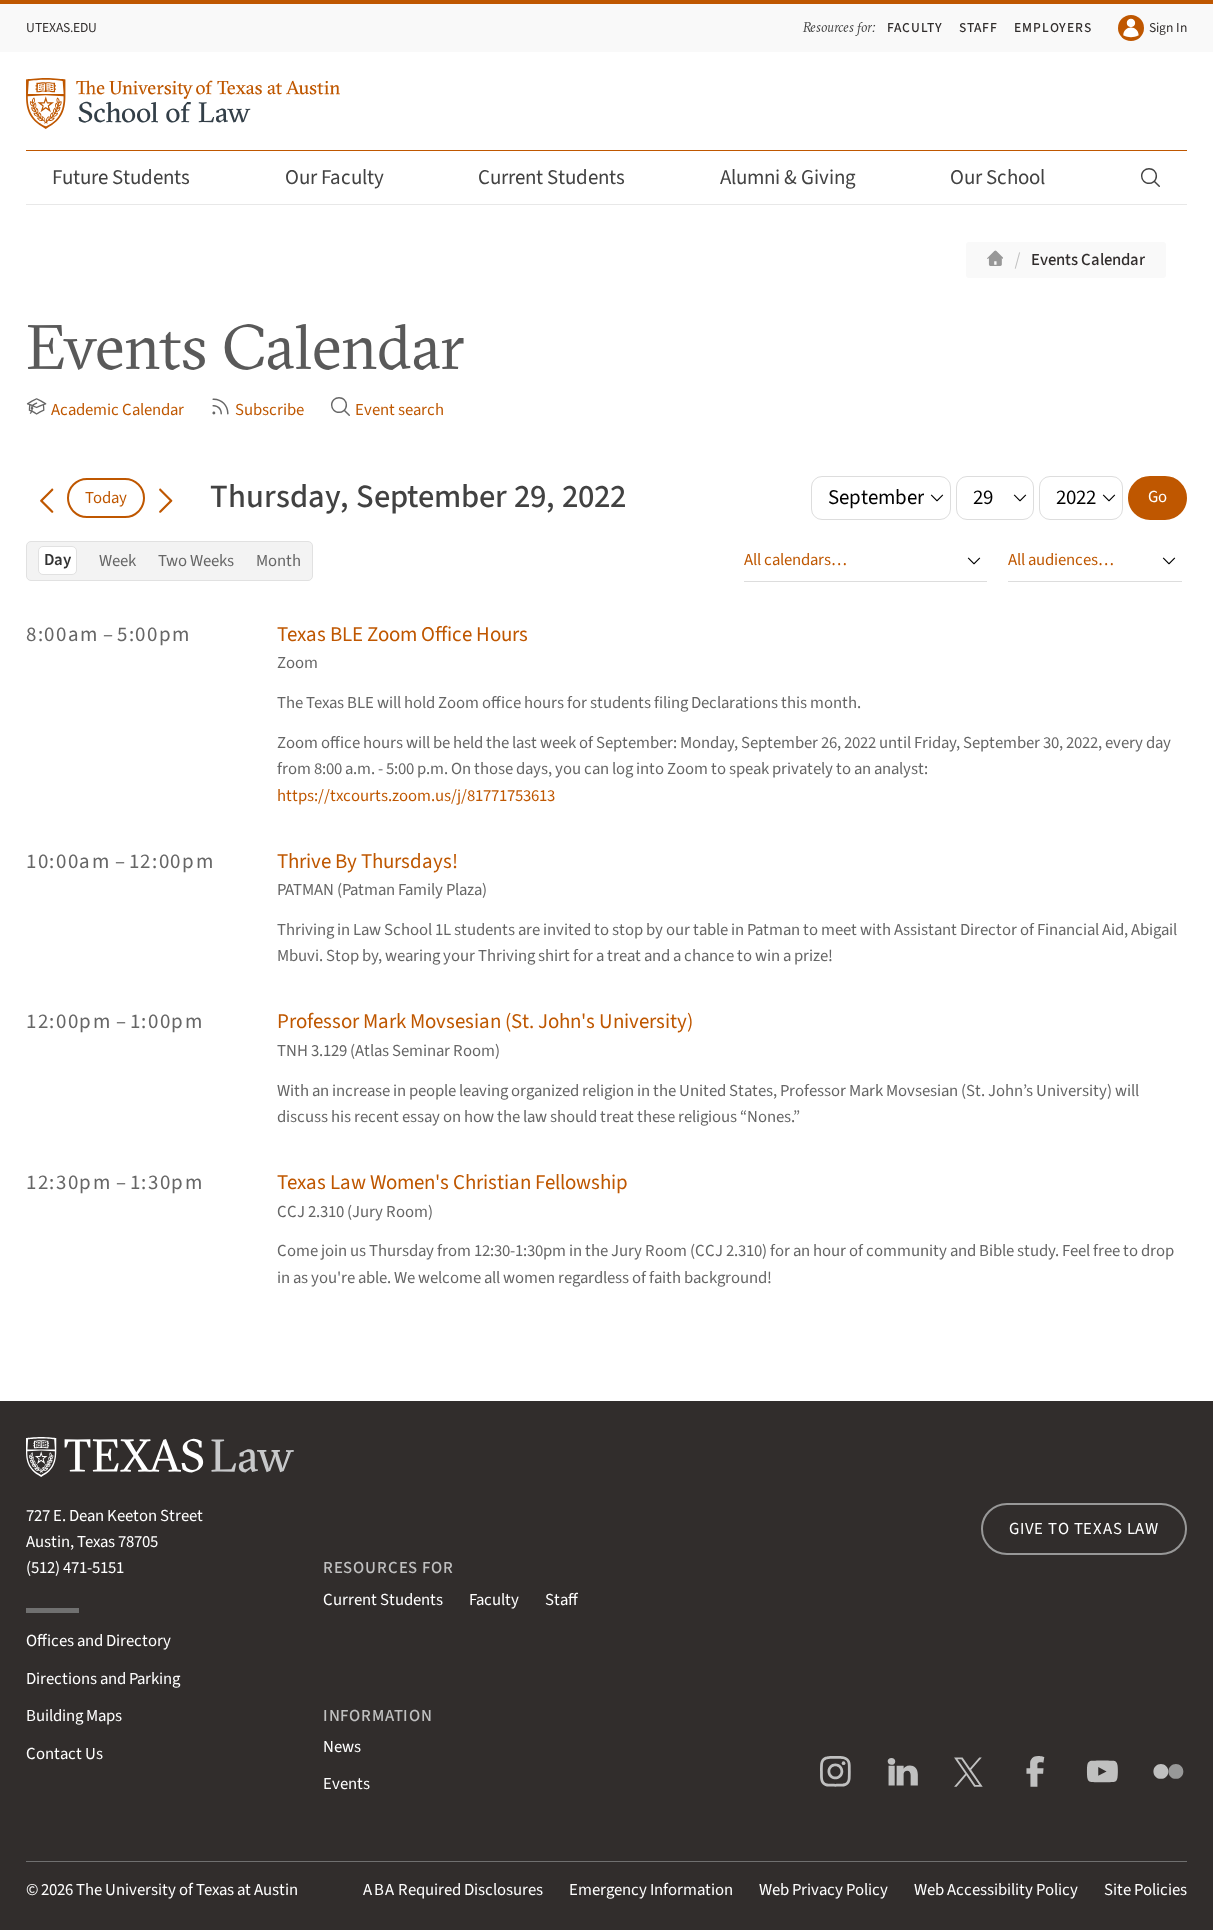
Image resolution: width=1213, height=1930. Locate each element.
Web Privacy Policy (823, 1890)
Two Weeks (196, 561)
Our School (1011, 177)
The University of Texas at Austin (187, 1890)
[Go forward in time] (165, 498)
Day (57, 560)
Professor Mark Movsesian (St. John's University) (485, 1021)
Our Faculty (348, 177)
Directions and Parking (103, 1679)
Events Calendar (1088, 260)
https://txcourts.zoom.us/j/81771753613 (416, 796)
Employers (1053, 27)
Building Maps (74, 1716)
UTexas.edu (61, 27)
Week (117, 561)
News (342, 1747)
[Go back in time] (46, 498)
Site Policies (1145, 1890)
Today (106, 498)
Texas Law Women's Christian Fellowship (452, 1182)
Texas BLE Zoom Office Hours (402, 634)
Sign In (1152, 28)
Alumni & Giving (801, 177)
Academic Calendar (105, 409)
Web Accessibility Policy (996, 1890)
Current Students (565, 177)
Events (346, 1784)
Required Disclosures (453, 1890)
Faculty (915, 27)
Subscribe (257, 409)
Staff (978, 27)
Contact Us (64, 1754)
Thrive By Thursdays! (367, 861)
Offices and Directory (98, 1641)
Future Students (134, 177)
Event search (387, 409)
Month (278, 561)
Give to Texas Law (1084, 1529)
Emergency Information (651, 1890)
